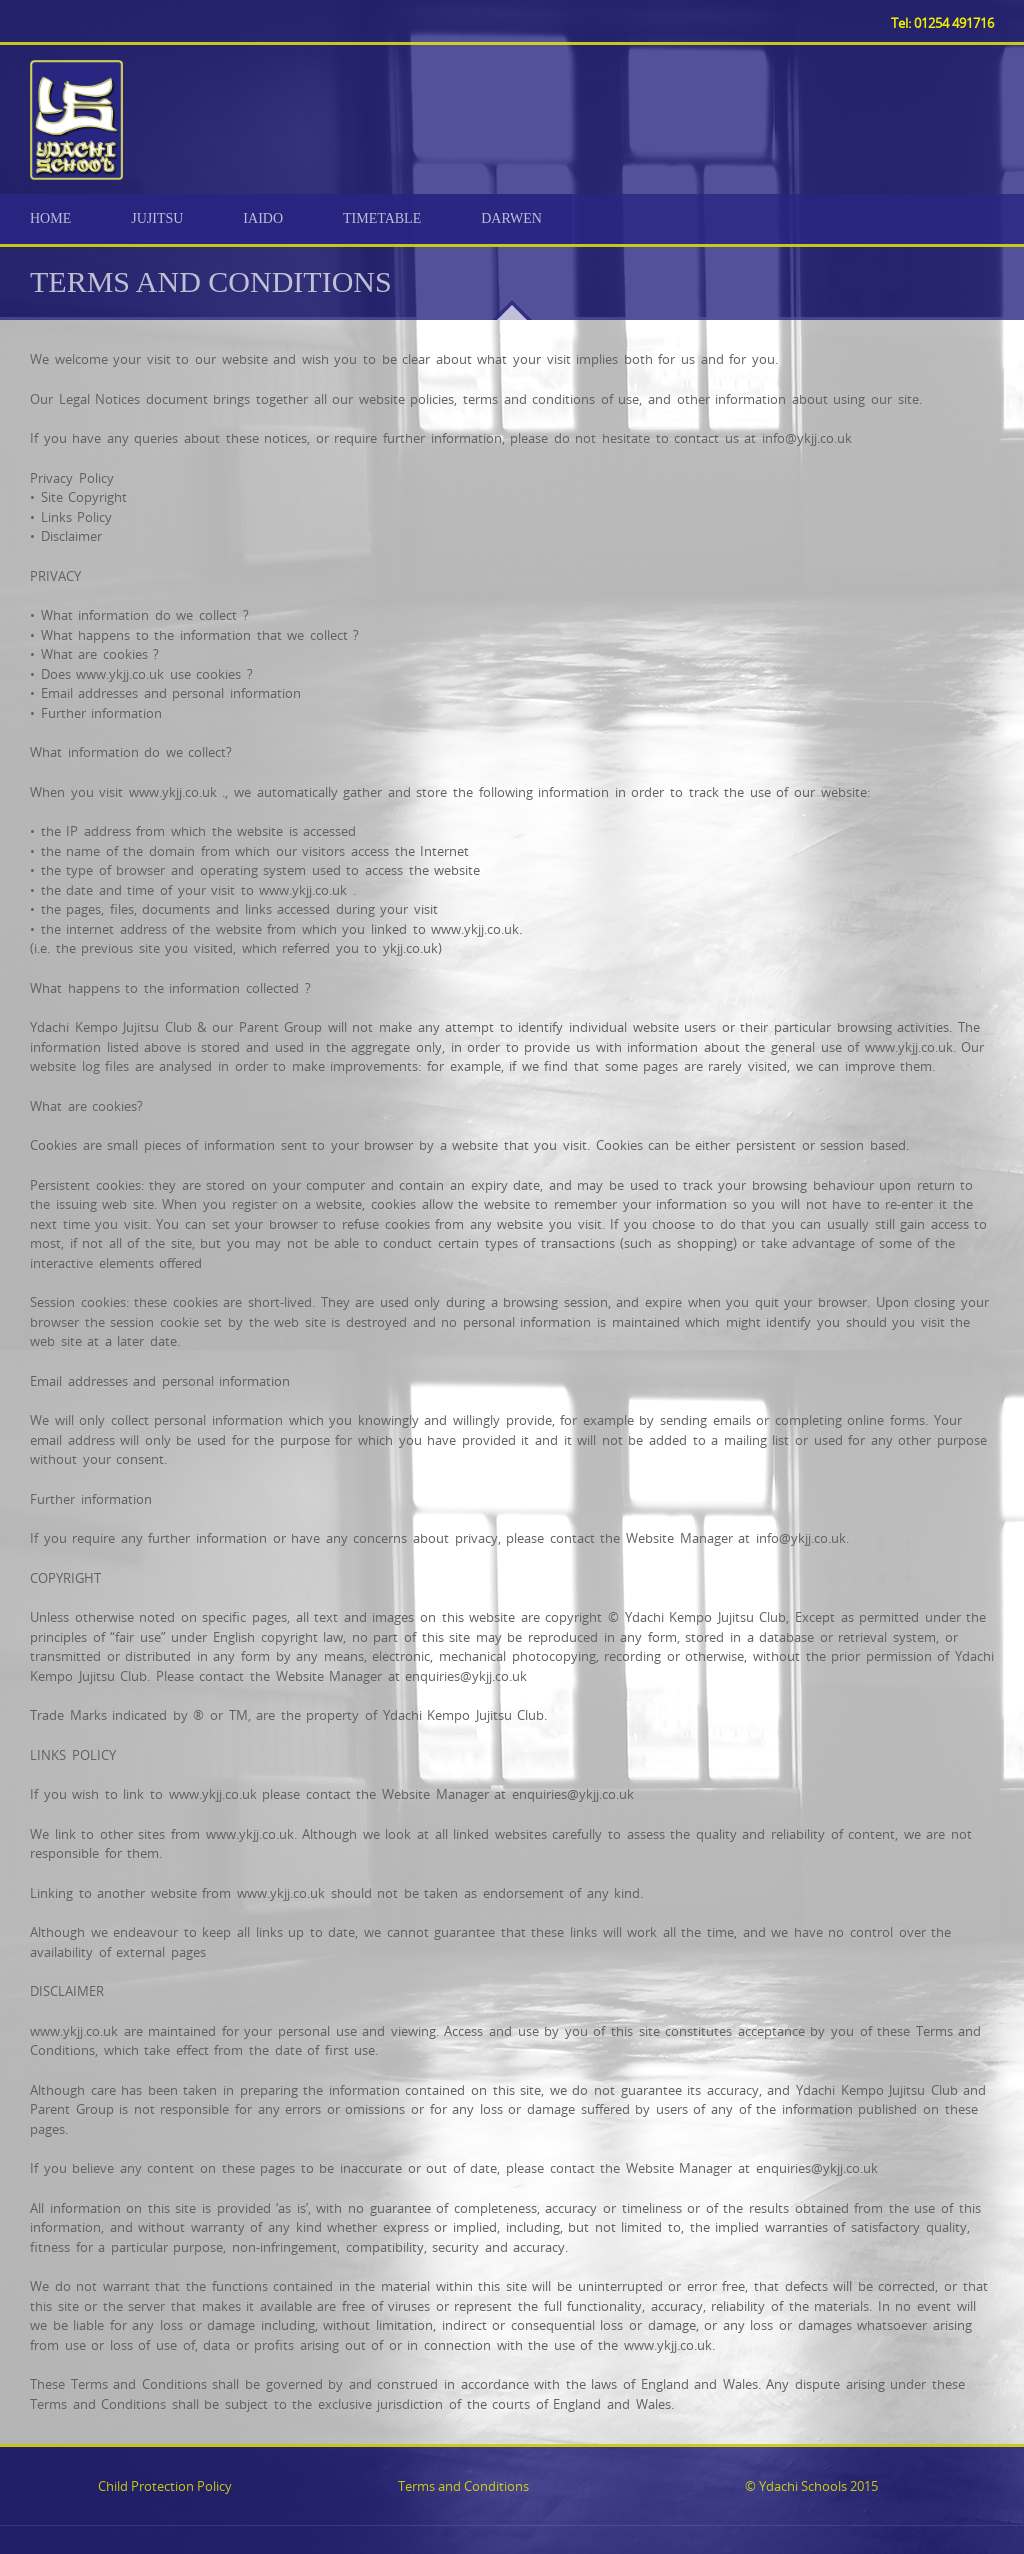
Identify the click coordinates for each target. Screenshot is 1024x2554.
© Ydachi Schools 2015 (811, 2486)
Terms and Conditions (463, 2486)
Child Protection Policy (165, 2486)
